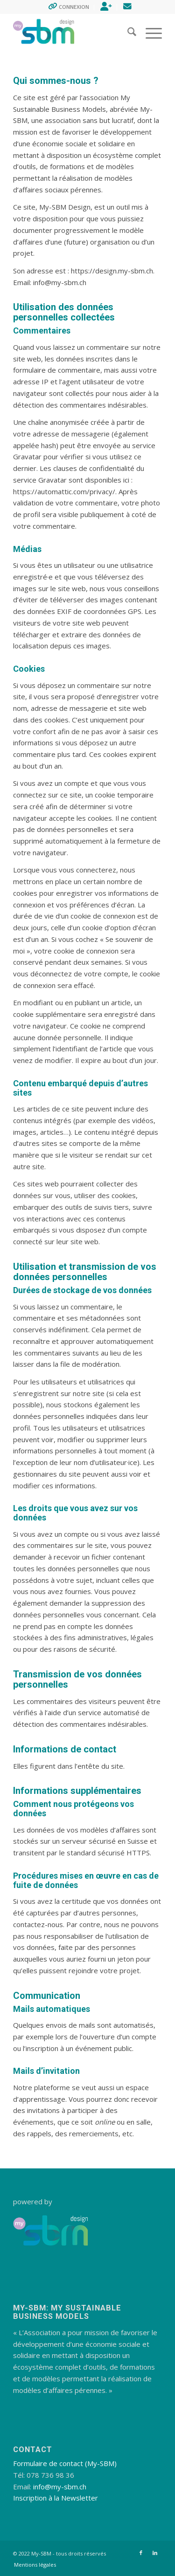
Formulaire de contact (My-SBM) (65, 2463)
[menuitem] (68, 7)
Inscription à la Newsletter (55, 2497)
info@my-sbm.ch (59, 2486)
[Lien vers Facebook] (141, 2553)
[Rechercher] (127, 33)
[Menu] (149, 33)
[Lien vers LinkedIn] (155, 2553)
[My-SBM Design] (72, 33)
